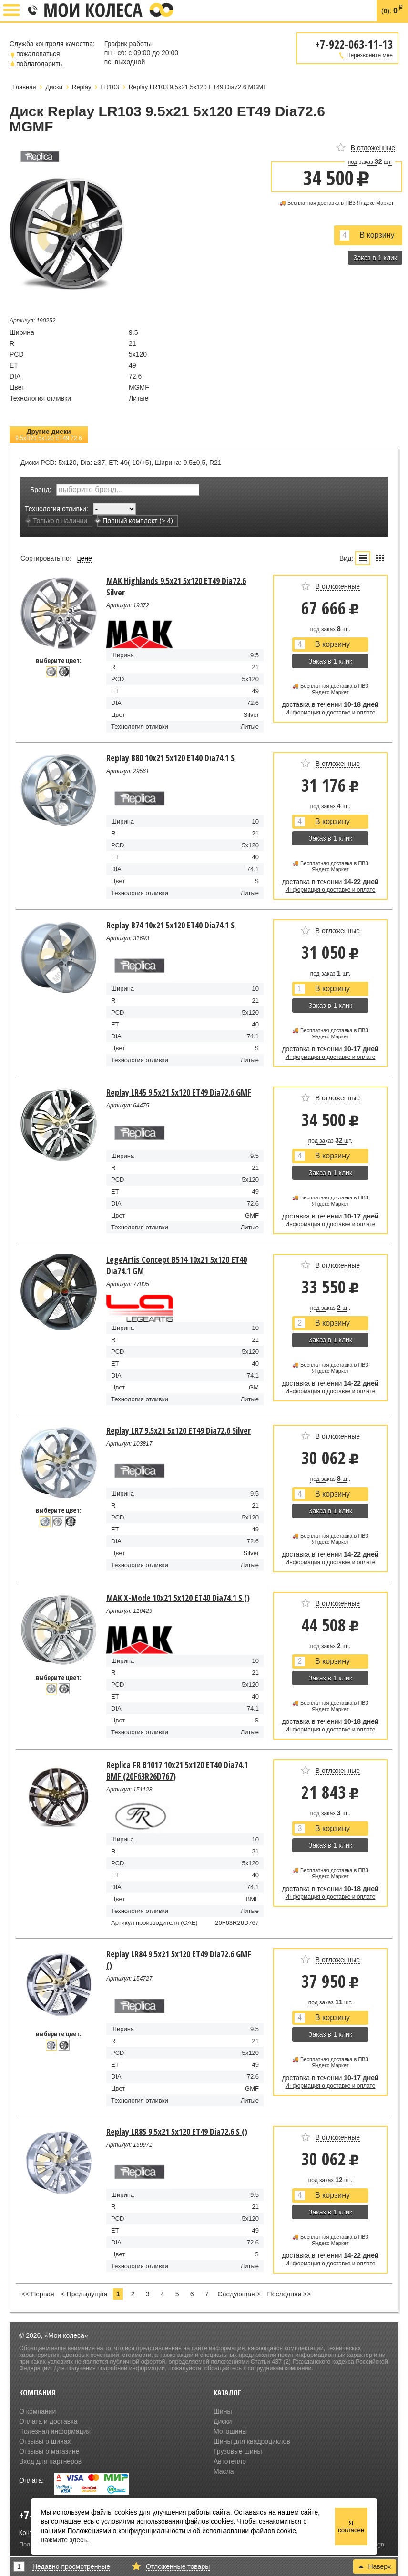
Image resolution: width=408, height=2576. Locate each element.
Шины (223, 2411)
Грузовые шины (238, 2451)
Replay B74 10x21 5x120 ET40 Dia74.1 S (170, 925)
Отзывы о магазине (49, 2451)
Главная (24, 87)
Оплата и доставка (48, 2421)
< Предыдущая (84, 2294)
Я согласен (351, 2526)
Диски (223, 2421)
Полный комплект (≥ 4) (135, 520)
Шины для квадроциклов (252, 2441)
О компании (37, 2411)
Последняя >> (289, 2294)
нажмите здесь (64, 2540)
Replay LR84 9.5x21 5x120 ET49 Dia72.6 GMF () (178, 1959)
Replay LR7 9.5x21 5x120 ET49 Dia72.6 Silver (178, 1430)
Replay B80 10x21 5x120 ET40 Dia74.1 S (170, 758)
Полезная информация (55, 2431)
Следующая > (238, 2294)
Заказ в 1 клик (375, 258)
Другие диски (49, 435)
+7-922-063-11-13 (32, 11)
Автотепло (230, 2461)
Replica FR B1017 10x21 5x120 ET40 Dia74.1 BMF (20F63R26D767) (177, 1770)
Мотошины (230, 2431)
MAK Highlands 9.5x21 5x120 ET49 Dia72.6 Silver (176, 586)
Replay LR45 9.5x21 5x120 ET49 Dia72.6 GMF (178, 1092)
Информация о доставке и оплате (331, 712)
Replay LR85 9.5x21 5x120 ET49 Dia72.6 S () (176, 2131)
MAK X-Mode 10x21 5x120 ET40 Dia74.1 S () (178, 1597)
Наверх (374, 2566)
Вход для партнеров (50, 2461)
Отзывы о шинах (45, 2441)
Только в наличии (57, 520)
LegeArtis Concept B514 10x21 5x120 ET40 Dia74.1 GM (176, 1265)
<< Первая (37, 2294)
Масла (224, 2471)
